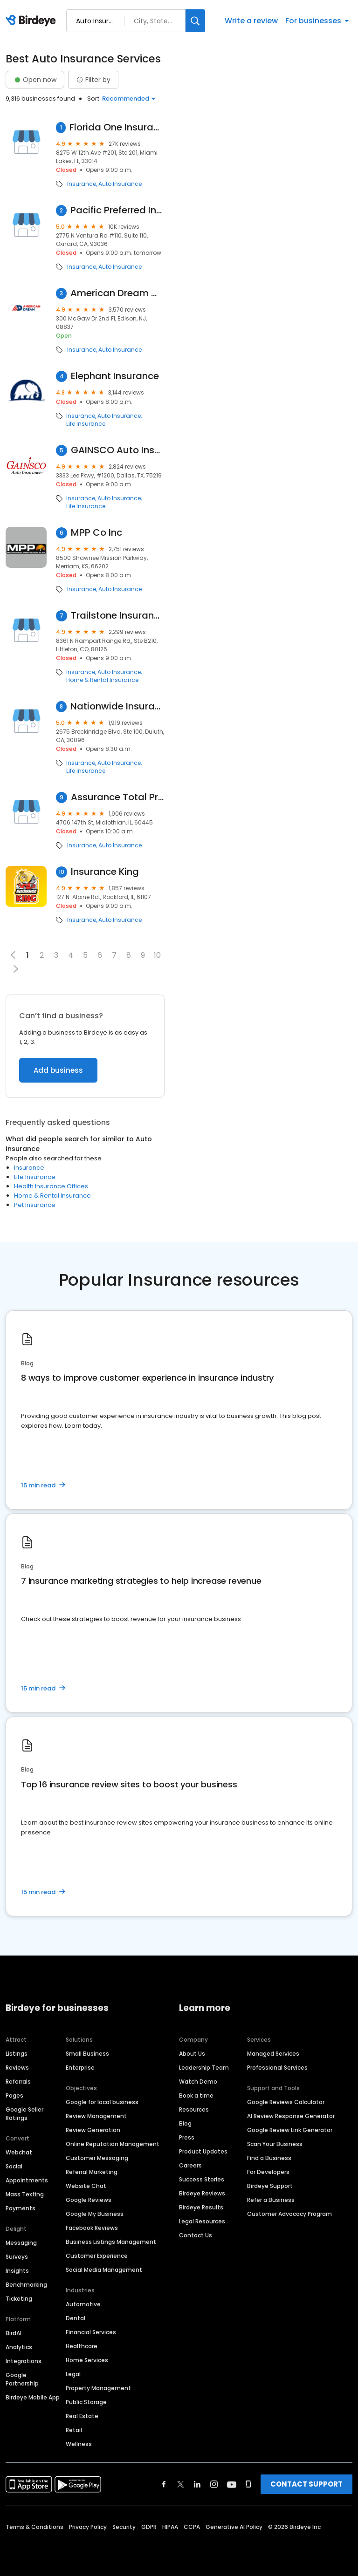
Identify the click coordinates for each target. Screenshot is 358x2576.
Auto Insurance (120, 184)
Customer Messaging (97, 2158)
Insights (17, 2271)
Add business (58, 1070)
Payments (20, 2208)
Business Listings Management (111, 2242)
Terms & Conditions (34, 2527)
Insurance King (105, 872)
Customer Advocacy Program (289, 2214)
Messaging (21, 2243)
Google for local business (102, 2102)
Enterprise (80, 2068)
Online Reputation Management (112, 2144)
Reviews (17, 2068)
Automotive (83, 2304)
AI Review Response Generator (291, 2116)
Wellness (79, 2444)
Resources (194, 2109)
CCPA (192, 2527)
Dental (75, 2318)
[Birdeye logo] (32, 20)
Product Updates (203, 2151)
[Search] (195, 20)
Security (124, 2527)
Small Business (87, 2054)
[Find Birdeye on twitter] (180, 2484)
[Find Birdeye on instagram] (214, 2484)
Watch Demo (198, 2081)
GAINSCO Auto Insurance (118, 450)
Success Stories (201, 2179)
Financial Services (91, 2332)
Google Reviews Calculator (285, 2102)
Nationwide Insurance (117, 706)
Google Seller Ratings (24, 2114)
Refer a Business (271, 2200)
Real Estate (82, 2416)
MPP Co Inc (96, 532)
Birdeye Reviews (202, 2193)
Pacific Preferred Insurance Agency (117, 210)
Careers (190, 2165)
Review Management (96, 2116)
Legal (73, 2374)
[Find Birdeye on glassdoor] (248, 2484)
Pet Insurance (34, 1204)
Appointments (27, 2180)
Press (186, 2137)
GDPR (149, 2527)
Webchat (19, 2152)
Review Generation (93, 2130)
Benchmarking (26, 2285)
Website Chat (86, 2186)
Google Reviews (88, 2200)
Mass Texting (25, 2194)
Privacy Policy (88, 2527)
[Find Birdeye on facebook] (164, 2484)
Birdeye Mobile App (33, 2397)
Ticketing (19, 2299)
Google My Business (95, 2214)
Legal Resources (202, 2221)
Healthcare (81, 2346)
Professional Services (277, 2068)
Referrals (18, 2081)
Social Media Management (104, 2270)
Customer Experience (97, 2256)
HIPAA (170, 2527)
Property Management (98, 2388)
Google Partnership (22, 2379)
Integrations (23, 2361)
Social (14, 2166)
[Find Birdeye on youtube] (231, 2484)
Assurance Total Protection (118, 797)
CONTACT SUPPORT (306, 2484)
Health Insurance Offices (51, 1186)
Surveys (17, 2257)
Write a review (251, 20)
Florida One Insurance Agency (117, 127)
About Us (192, 2054)
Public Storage (86, 2402)
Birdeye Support (270, 2186)
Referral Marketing (91, 2172)
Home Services (87, 2360)
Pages (14, 2095)
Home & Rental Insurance (102, 680)
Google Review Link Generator (289, 2130)
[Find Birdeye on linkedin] (197, 2484)
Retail (74, 2430)
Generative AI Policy (234, 2527)
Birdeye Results (201, 2207)
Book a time (196, 2095)
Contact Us (195, 2235)
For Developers (268, 2172)
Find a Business (269, 2158)
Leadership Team (204, 2068)
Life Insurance (85, 424)
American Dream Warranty (117, 293)
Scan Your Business (275, 2144)
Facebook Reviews (92, 2228)
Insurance (81, 184)
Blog (185, 2123)
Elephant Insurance (115, 376)
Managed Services (273, 2054)
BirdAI (13, 2333)
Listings (17, 2054)
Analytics (19, 2347)
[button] (15, 968)
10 (157, 955)
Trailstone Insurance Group (118, 615)
